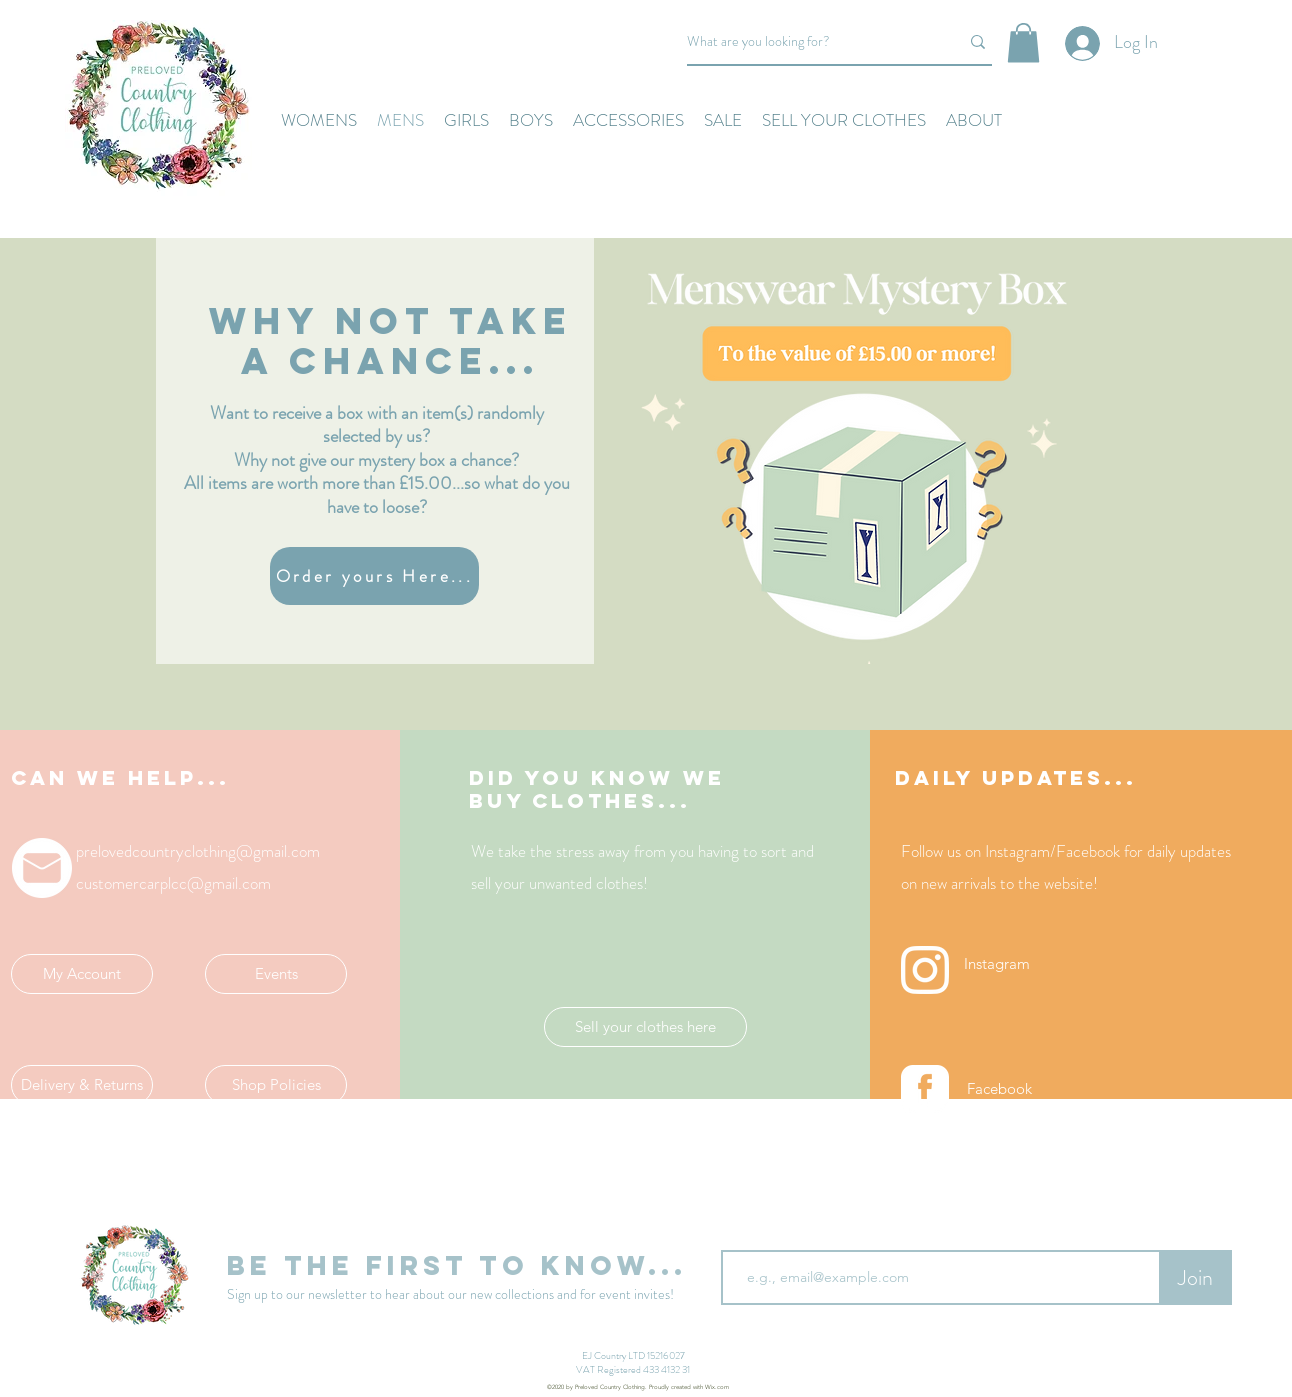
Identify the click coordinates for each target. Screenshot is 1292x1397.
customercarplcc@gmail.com (173, 883)
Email (739, 1234)
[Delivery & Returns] (82, 1085)
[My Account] (82, 974)
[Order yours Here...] (374, 576)
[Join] (1195, 1277)
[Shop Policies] (276, 1085)
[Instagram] (996, 964)
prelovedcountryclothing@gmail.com (198, 851)
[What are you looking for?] (808, 42)
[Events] (276, 974)
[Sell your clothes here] (645, 1027)
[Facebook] (999, 1089)
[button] (1023, 42)
